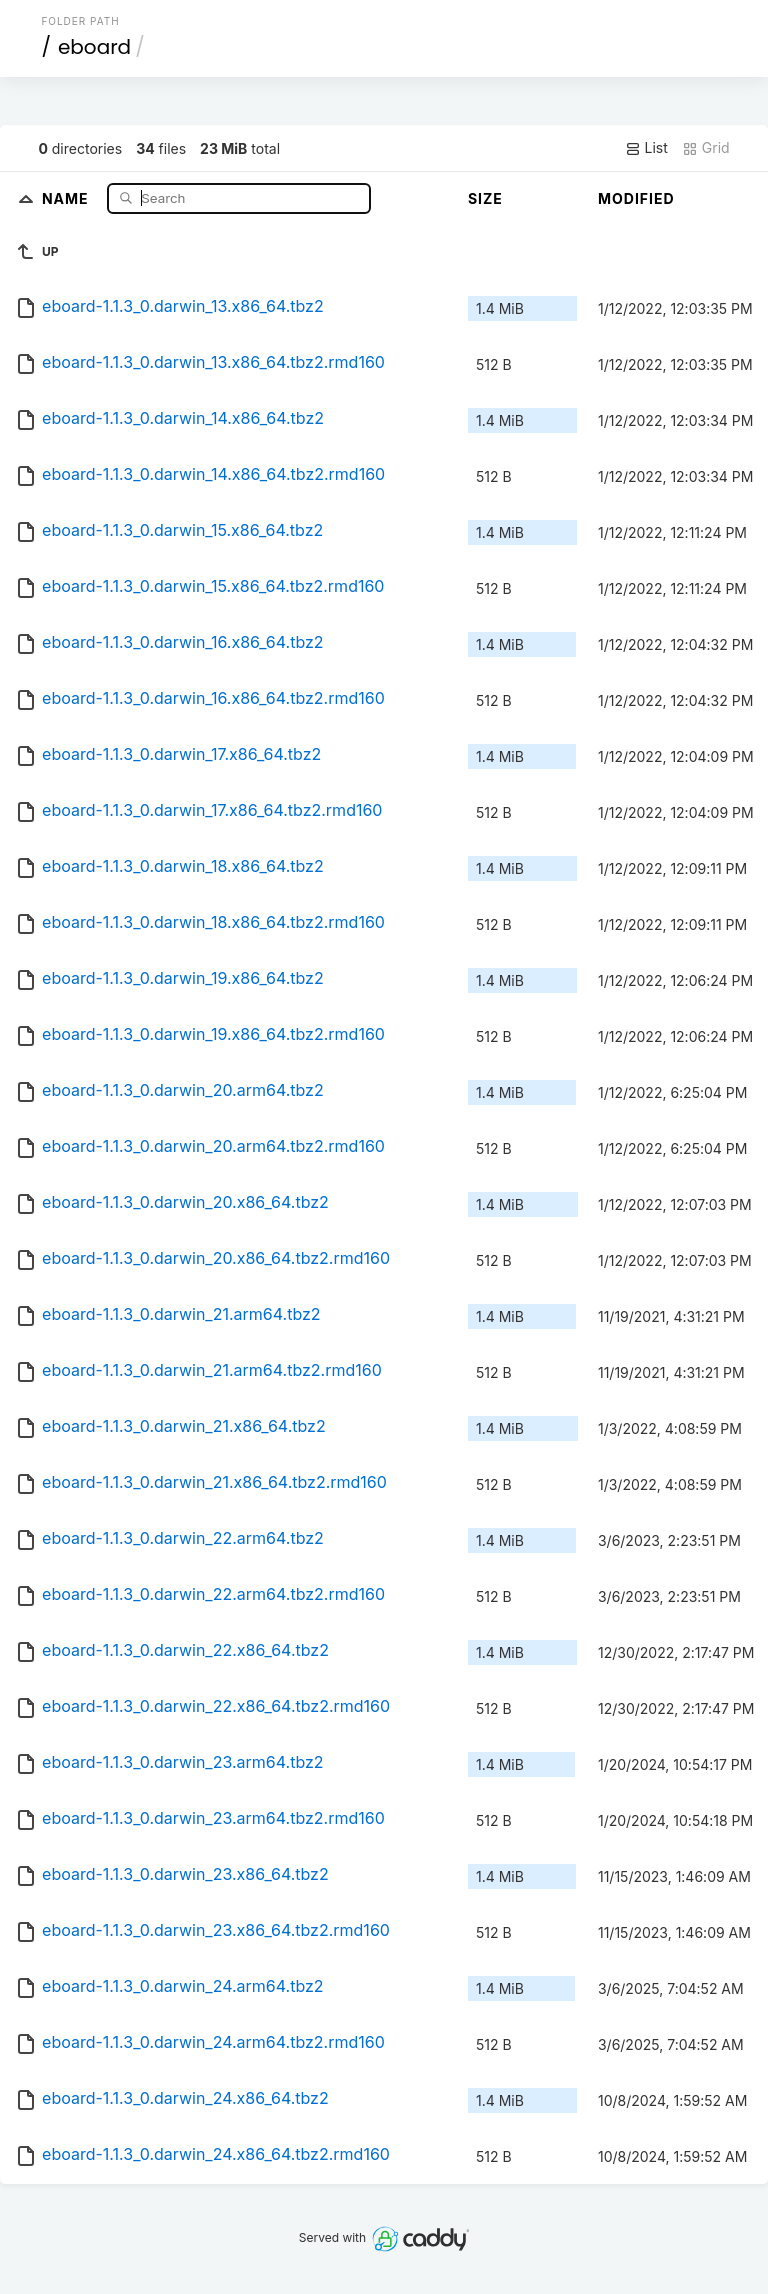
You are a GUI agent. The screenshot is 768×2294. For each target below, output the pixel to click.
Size (485, 198)
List (646, 148)
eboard (94, 47)
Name (67, 197)
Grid (706, 148)
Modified (636, 198)
